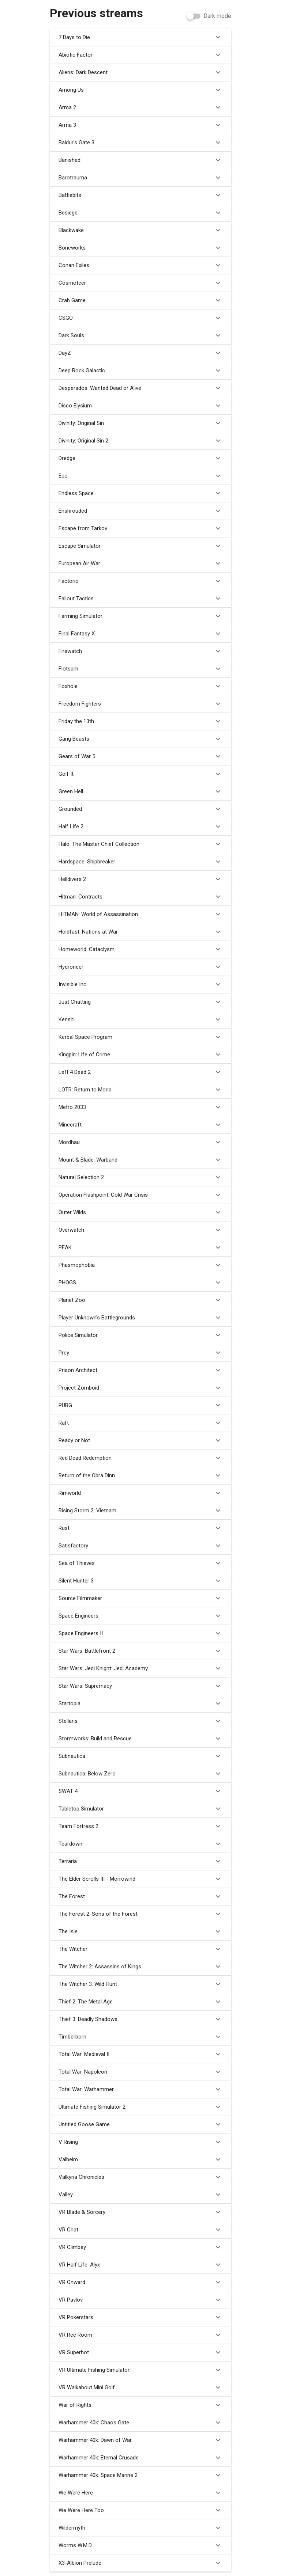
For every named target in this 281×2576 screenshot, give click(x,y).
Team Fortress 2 (140, 1826)
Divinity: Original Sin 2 (140, 440)
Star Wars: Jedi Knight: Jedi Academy (140, 1668)
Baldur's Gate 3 (140, 142)
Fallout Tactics (140, 598)
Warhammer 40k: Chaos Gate (140, 2422)
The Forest (140, 1896)
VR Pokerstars (140, 2317)
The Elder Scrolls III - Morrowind (140, 1878)
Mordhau (140, 1142)
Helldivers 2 (140, 879)
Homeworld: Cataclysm (140, 949)
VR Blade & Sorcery (140, 2212)
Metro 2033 (140, 1107)
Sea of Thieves (140, 1563)
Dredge (140, 458)
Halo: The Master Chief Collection (140, 844)
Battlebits (140, 195)
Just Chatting (140, 1002)
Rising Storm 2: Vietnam (140, 1510)
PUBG (140, 1405)
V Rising (140, 2142)
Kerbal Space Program (140, 1037)
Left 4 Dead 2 (140, 1072)
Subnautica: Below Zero (140, 1773)
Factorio (140, 581)
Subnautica (140, 1756)
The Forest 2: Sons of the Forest (140, 1914)
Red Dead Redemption (140, 1458)
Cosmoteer (140, 282)
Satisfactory (140, 1545)
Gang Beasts (140, 738)
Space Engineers (140, 1615)
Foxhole (140, 686)
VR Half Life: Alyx (140, 2264)
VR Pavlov (140, 2299)
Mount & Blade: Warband (140, 1159)
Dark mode (217, 15)
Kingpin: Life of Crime (140, 1054)
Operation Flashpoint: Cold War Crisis (140, 1194)
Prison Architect (140, 1370)
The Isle (140, 1931)
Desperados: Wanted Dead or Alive (140, 388)
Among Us (140, 90)
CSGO (140, 318)
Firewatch (140, 651)
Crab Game (140, 300)
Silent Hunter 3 (140, 1580)
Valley (140, 2194)
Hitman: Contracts (140, 896)
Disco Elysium (140, 405)
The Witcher (140, 1949)
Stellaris (140, 1721)
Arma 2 (140, 107)
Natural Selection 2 (140, 1177)
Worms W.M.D (140, 2545)
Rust (140, 1528)
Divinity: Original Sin (140, 423)
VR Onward (140, 2282)
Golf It (140, 774)
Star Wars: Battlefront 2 (140, 1650)
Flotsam (140, 668)
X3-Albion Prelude (140, 2562)
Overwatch (140, 1230)
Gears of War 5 (140, 756)
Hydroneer (140, 966)
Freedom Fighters (140, 703)
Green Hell (140, 791)
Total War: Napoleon (140, 2071)
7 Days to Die (140, 37)
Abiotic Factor (140, 54)
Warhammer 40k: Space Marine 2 (140, 2475)
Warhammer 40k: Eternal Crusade (140, 2457)
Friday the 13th (140, 721)
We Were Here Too (140, 2510)
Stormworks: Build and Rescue (140, 1738)
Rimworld (140, 1493)
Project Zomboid (140, 1387)
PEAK (140, 1247)
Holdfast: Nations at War (140, 931)
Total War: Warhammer (140, 2089)
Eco (140, 475)
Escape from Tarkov (140, 528)
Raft (140, 1422)
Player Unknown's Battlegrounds (140, 1317)
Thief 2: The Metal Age (140, 2001)
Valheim (140, 2159)
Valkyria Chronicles (140, 2177)
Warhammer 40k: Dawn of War (140, 2440)
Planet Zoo (140, 1300)
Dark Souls (140, 335)
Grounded (140, 809)
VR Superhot (140, 2352)
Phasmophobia (140, 1265)
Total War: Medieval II (140, 2054)
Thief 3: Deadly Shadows (140, 2019)
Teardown (140, 1843)
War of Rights (140, 2405)
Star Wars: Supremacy (140, 1686)
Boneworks (140, 247)
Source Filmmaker (140, 1598)
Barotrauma (140, 177)
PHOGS (140, 1282)
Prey (140, 1352)
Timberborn (140, 2036)
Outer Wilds (140, 1212)
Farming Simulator (140, 616)
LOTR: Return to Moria (140, 1089)
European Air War (140, 563)
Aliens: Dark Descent (140, 72)
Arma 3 (140, 125)
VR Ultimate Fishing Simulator (140, 2370)
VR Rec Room (140, 2334)
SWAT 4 (140, 1791)
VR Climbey (140, 2247)
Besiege (140, 212)
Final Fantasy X (140, 633)
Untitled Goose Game (140, 2124)
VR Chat (140, 2229)
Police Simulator (140, 1335)
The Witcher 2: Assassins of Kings (140, 1966)
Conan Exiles (140, 265)
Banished (140, 160)
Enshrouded (140, 510)
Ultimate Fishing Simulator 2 (140, 2106)
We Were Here (140, 2492)
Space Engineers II (140, 1633)
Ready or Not (140, 1440)
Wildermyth (140, 2527)
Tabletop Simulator (140, 1808)
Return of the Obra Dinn (140, 1475)
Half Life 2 (140, 826)
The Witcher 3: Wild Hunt (140, 1984)
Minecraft (140, 1124)
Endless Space (140, 493)
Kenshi (140, 1019)
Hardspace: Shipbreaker (140, 861)
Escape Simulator (140, 546)
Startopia (140, 1703)
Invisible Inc (140, 984)
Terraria (140, 1861)
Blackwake (140, 230)
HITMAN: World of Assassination (140, 914)
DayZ (140, 353)
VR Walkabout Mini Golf (140, 2387)
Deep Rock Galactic (140, 370)
